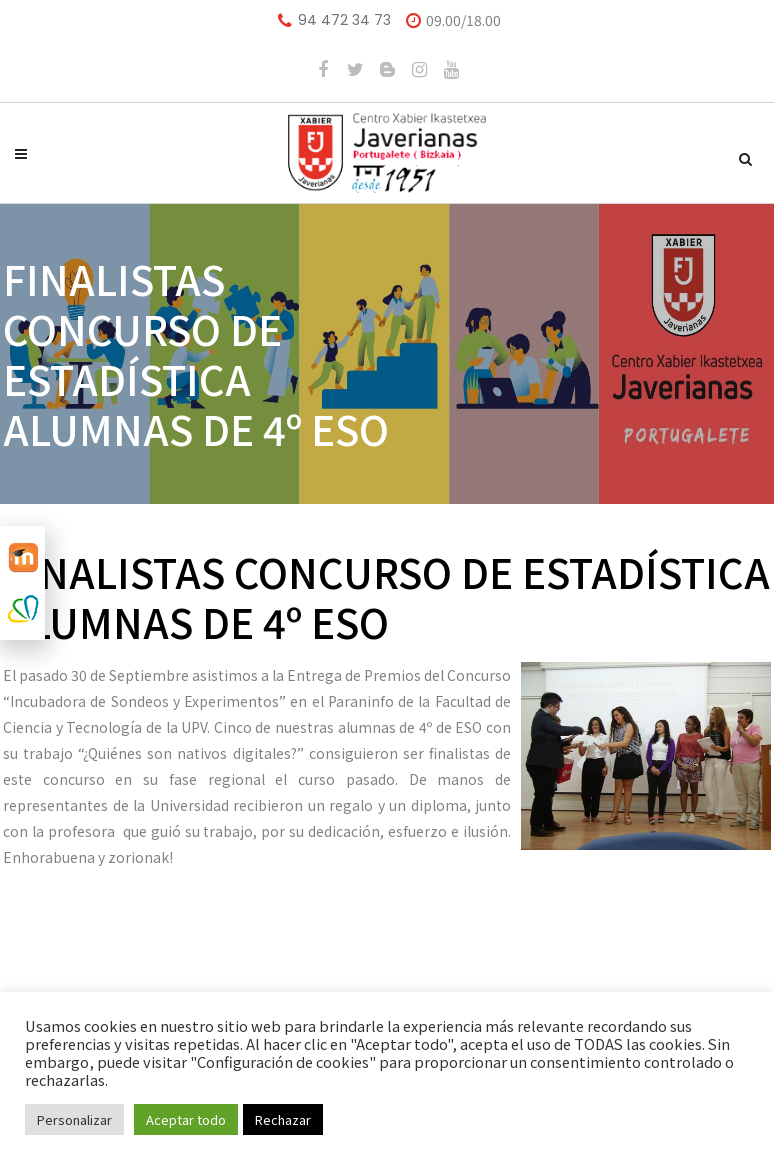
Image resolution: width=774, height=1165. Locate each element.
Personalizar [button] (74, 1119)
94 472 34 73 (344, 20)
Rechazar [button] (283, 1119)
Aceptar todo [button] (186, 1119)
